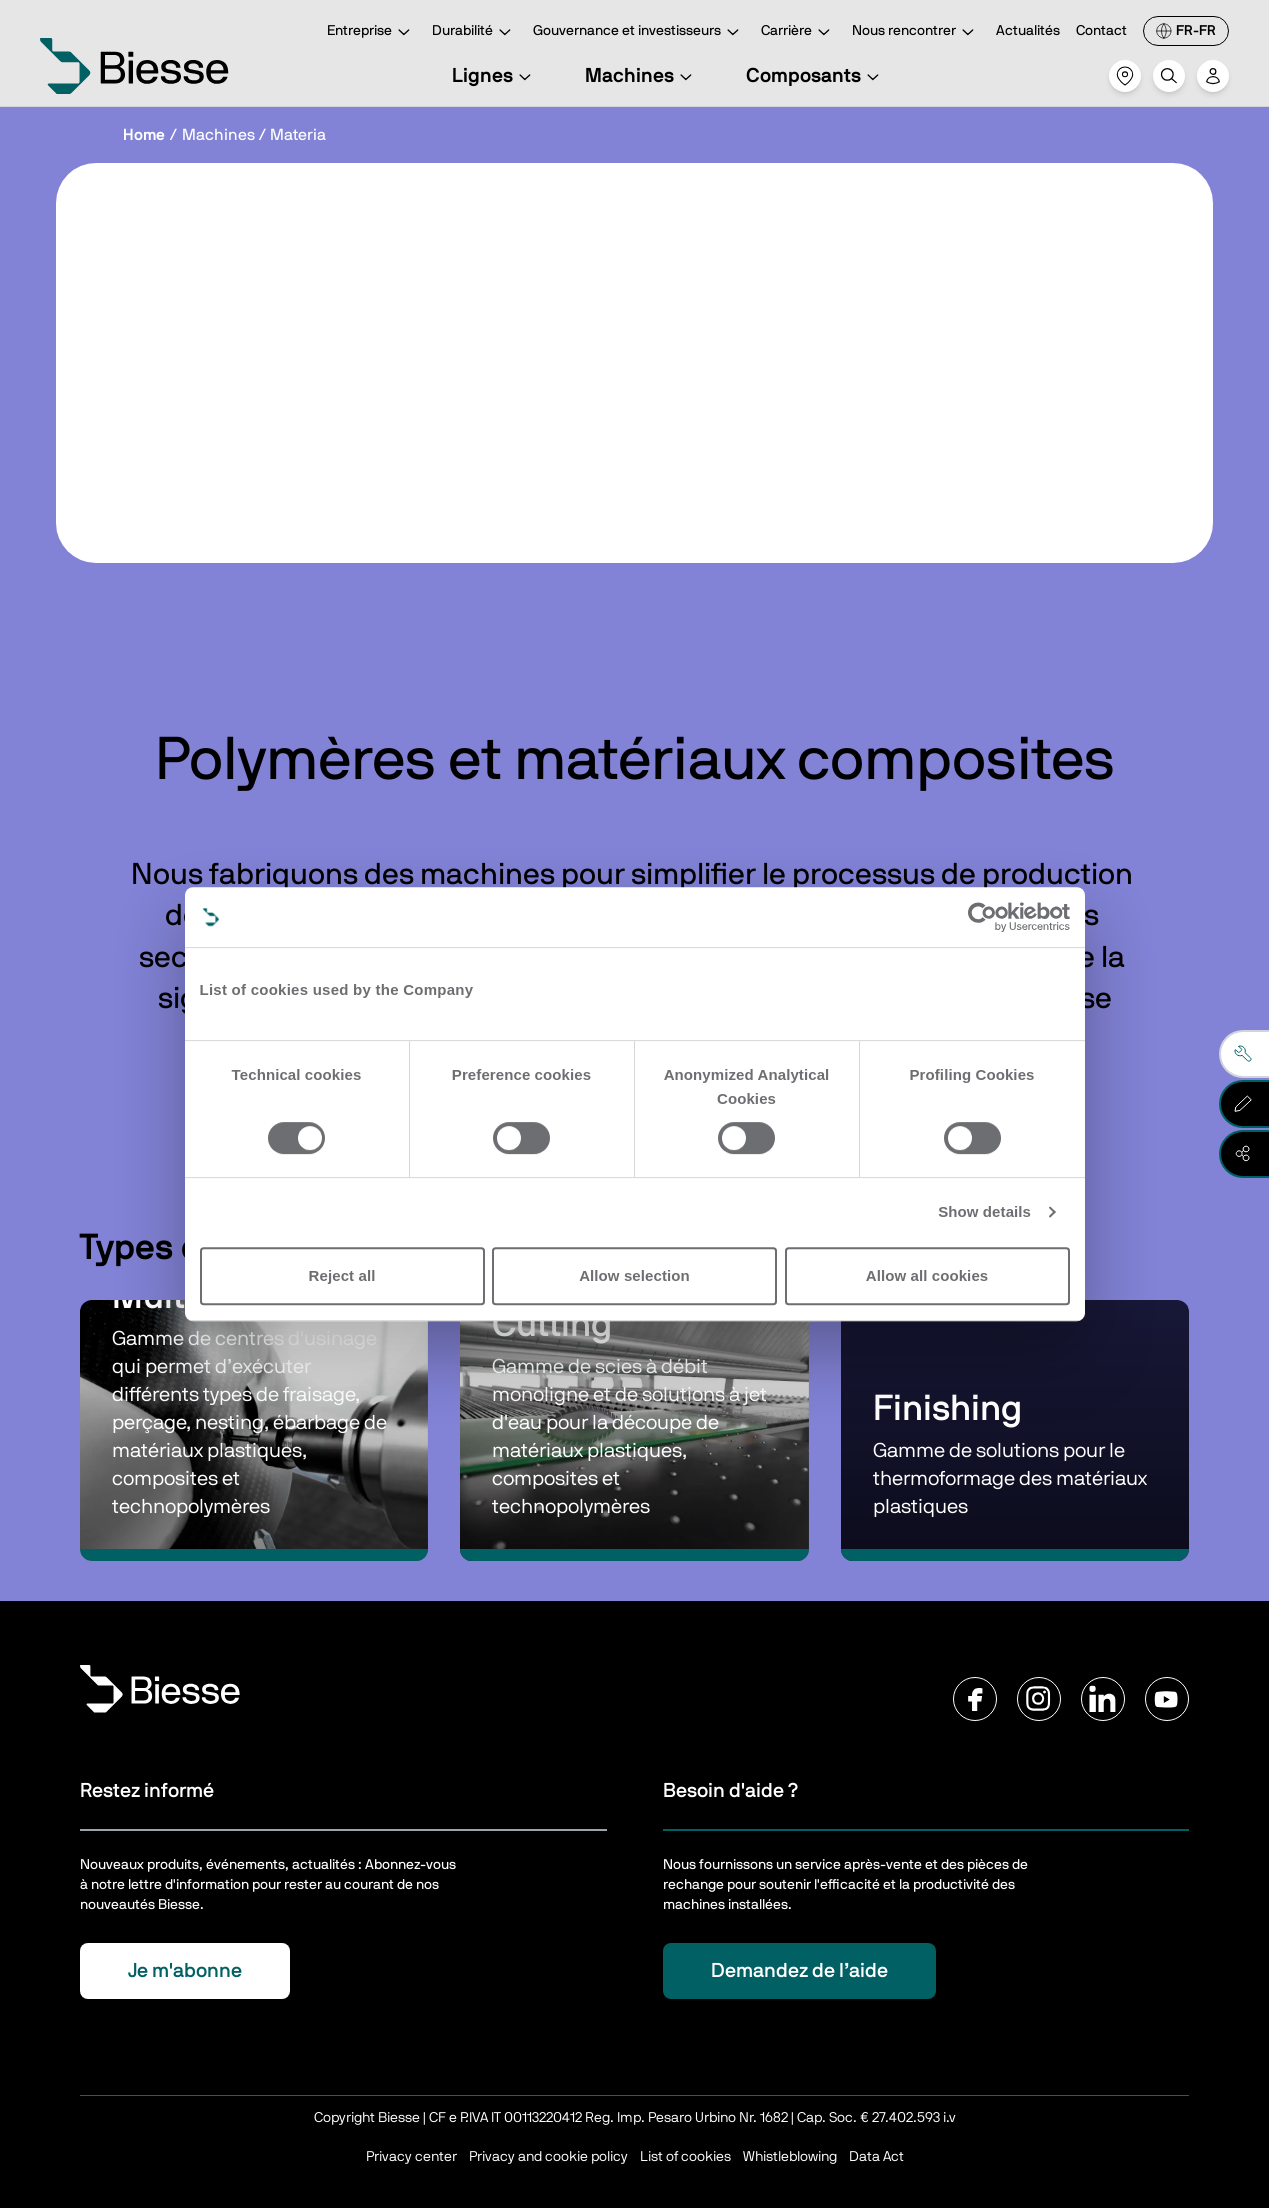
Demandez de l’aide (799, 1971)
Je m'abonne (185, 1971)
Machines (641, 76)
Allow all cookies (927, 1275)
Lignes (494, 76)
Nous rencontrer (916, 32)
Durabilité (474, 32)
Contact (1101, 31)
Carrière (798, 32)
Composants (815, 76)
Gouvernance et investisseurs (639, 32)
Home (144, 135)
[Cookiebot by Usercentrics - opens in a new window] (982, 917)
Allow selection (634, 1275)
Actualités (1028, 31)
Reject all (342, 1275)
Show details (984, 1211)
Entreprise (371, 32)
